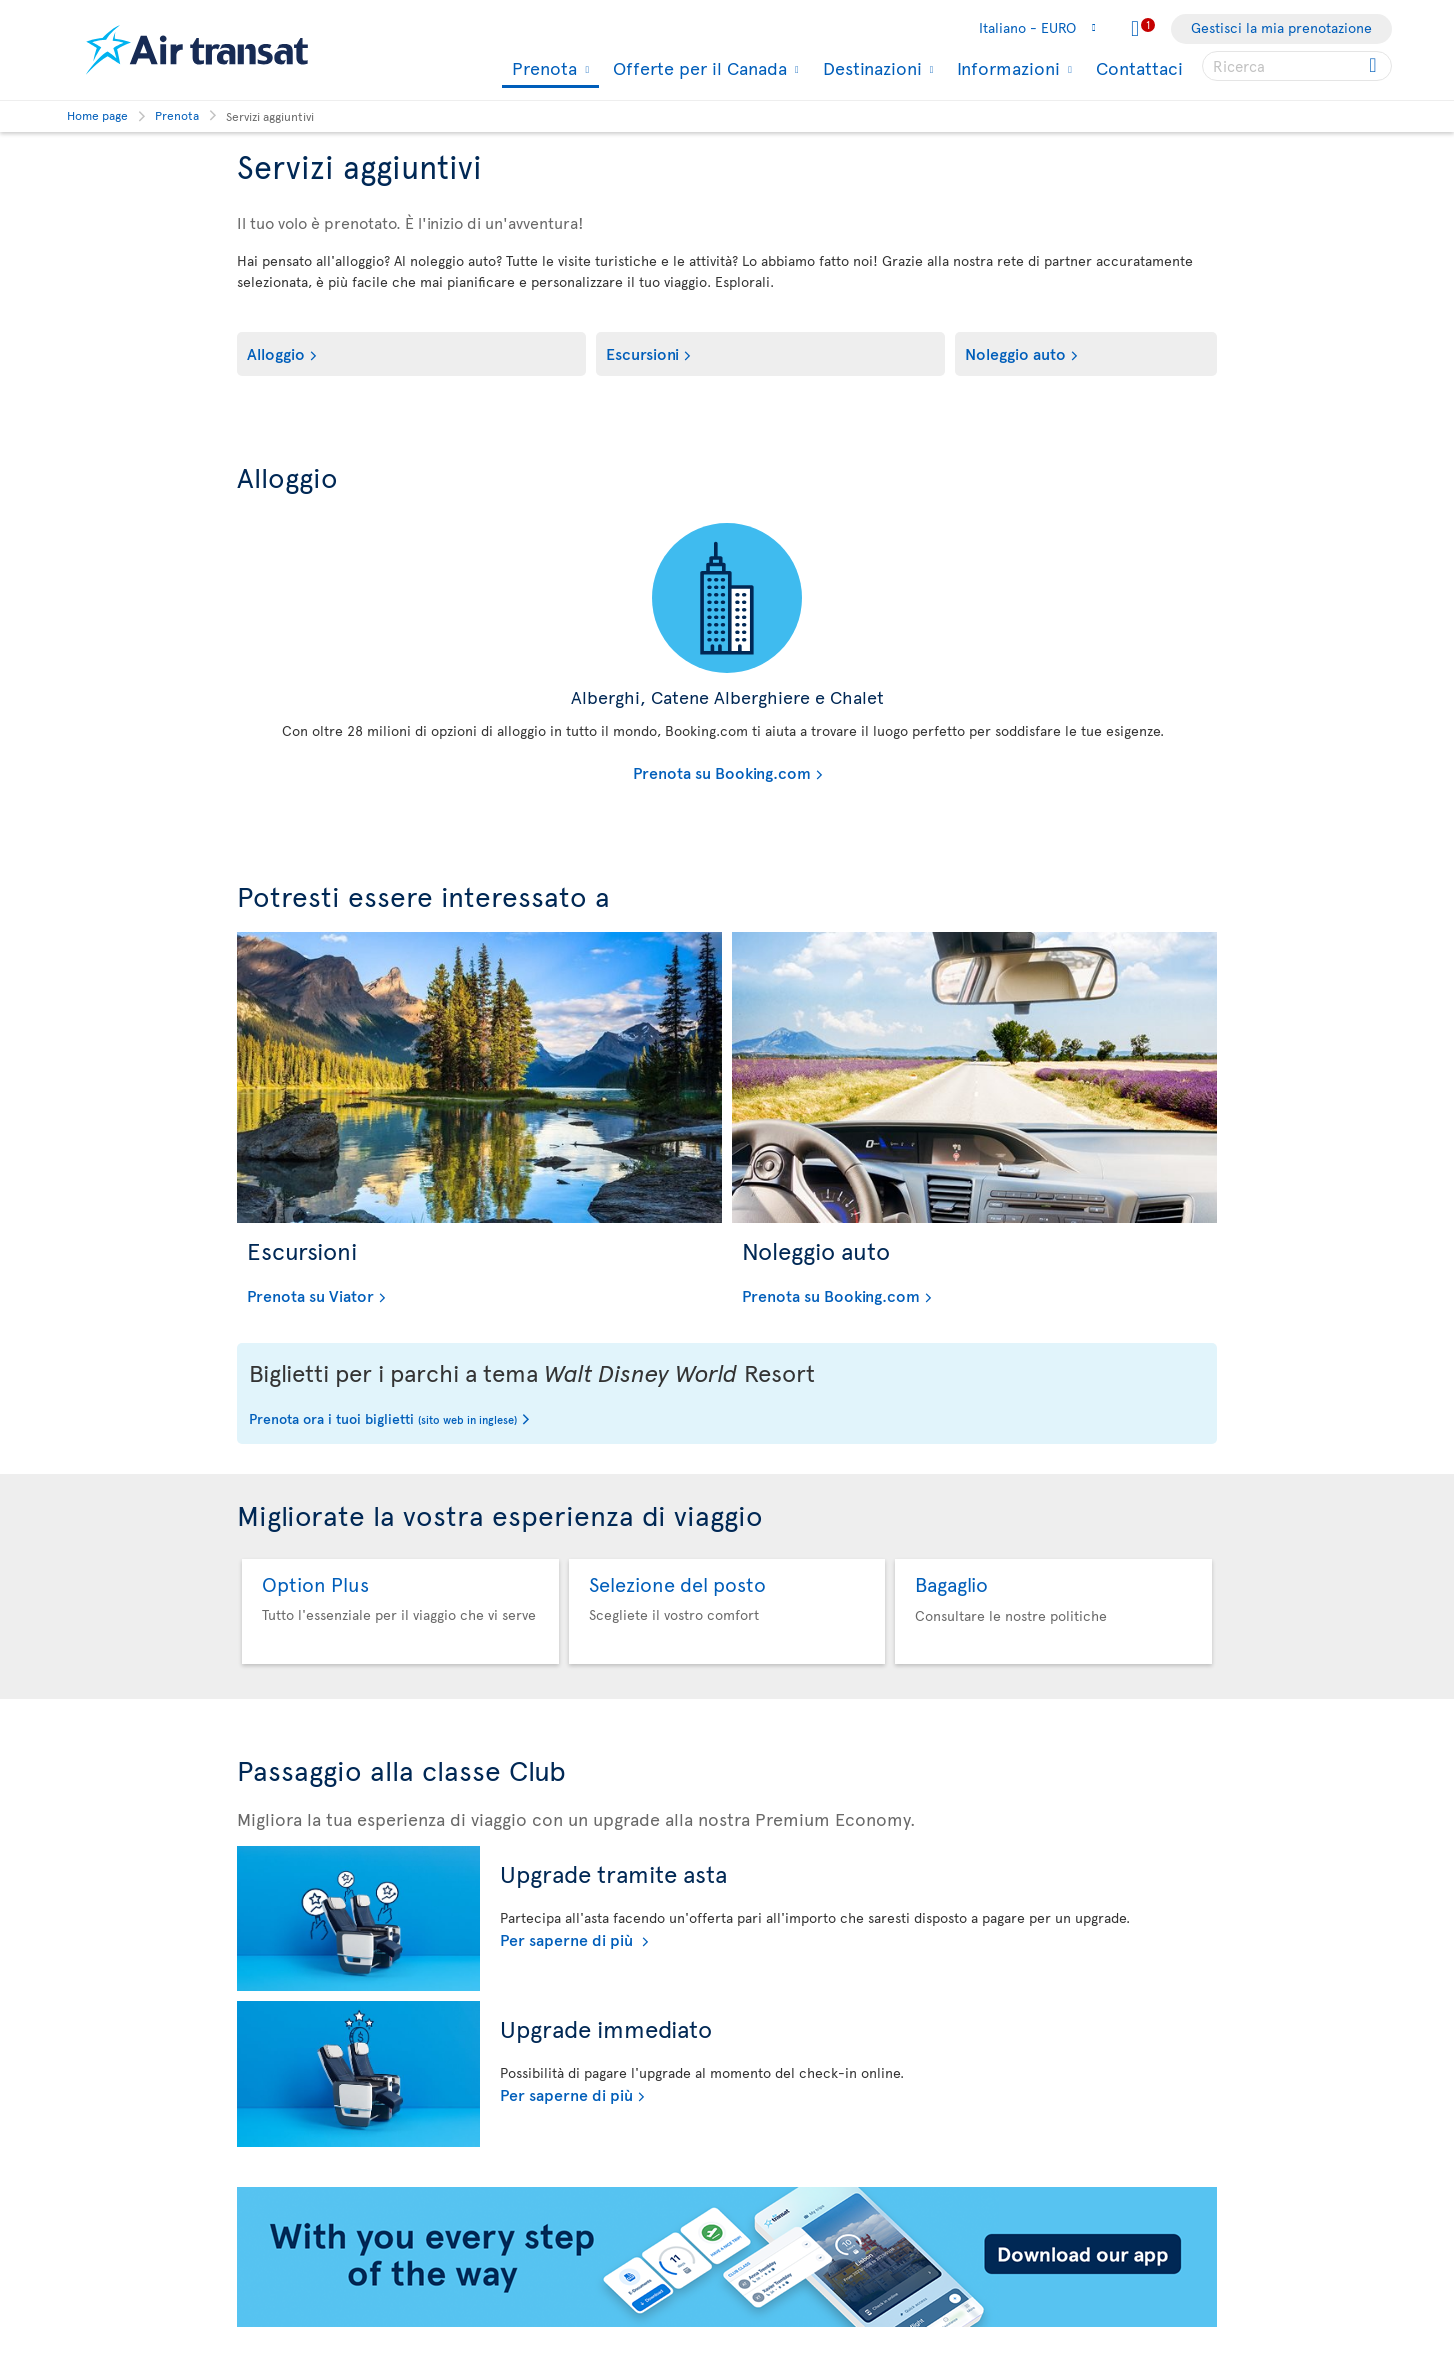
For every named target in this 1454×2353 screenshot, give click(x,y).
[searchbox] (1297, 66)
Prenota (542, 69)
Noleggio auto (1015, 353)
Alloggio (276, 353)
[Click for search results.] (1374, 66)
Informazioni (1006, 68)
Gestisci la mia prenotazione (1281, 27)
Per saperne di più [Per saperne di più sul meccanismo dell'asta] (568, 1939)
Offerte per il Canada (697, 68)
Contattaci (1139, 67)
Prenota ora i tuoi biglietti (383, 1420)
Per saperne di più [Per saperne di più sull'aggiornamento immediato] (566, 2094)
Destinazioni (870, 68)
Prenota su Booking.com (529, 772)
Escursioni (642, 353)
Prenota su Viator (310, 1295)
